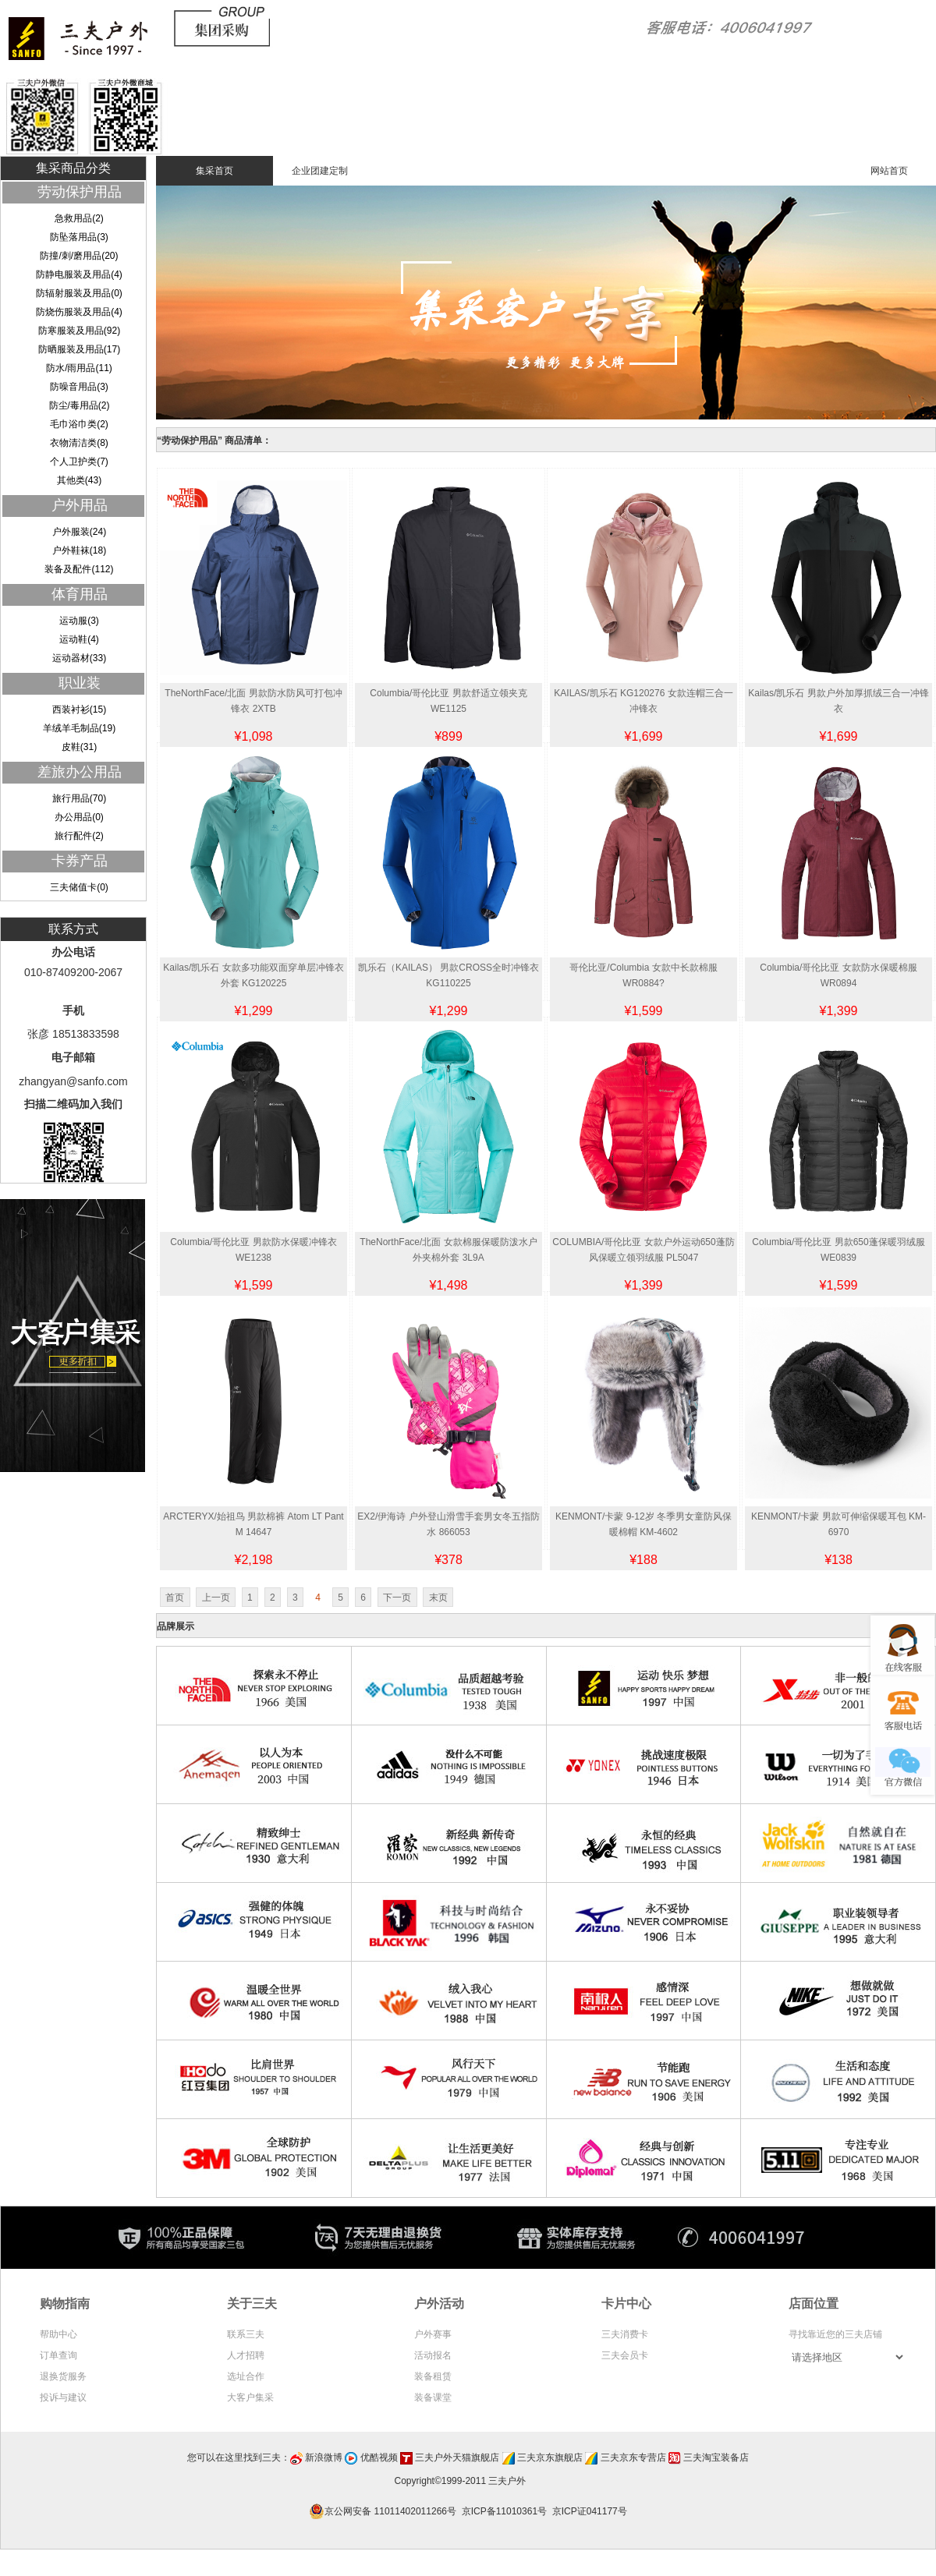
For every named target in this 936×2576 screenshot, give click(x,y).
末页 (438, 1597)
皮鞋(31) (79, 746)
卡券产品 (79, 861)
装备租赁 (433, 2376)
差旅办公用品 (79, 772)
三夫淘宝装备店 (716, 2457)
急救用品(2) (79, 218)
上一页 (216, 1597)
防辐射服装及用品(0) (79, 293)
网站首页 (889, 170)
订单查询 (58, 2355)
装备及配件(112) (78, 569)
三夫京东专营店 (633, 2457)
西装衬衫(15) (79, 709)
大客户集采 (250, 2397)
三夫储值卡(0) (79, 887)
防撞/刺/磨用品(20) (79, 255)
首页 (174, 1597)
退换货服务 (63, 2376)
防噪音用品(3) (79, 386)
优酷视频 (379, 2457)
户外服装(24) (79, 531)
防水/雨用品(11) (79, 368)
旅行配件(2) (79, 835)
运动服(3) (79, 620)
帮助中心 (58, 2334)
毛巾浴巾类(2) (79, 424)
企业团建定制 (320, 170)
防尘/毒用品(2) (79, 405)
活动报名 (433, 2355)
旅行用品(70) (79, 798)
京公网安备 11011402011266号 (385, 2511)
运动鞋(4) (79, 639)
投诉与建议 (63, 2397)
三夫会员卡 (624, 2355)
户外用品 (79, 505)
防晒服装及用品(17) (79, 349)
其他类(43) (79, 480)
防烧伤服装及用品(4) (79, 311)
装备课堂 (433, 2397)
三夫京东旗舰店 (550, 2457)
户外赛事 (433, 2334)
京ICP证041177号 (589, 2511)
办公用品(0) (79, 817)
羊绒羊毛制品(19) (79, 728)
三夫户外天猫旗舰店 (457, 2457)
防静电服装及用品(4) (79, 274)
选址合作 (245, 2376)
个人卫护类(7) (79, 461)
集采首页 (214, 170)
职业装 (79, 683)
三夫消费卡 (624, 2334)
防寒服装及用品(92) (79, 330)
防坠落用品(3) (79, 237)
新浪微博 (323, 2457)
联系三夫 (245, 2334)
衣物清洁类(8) (79, 442)
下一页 (397, 1597)
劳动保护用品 (79, 192)
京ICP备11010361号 (504, 2511)
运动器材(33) (79, 658)
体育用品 (79, 594)
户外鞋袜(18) (79, 550)
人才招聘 (245, 2355)
